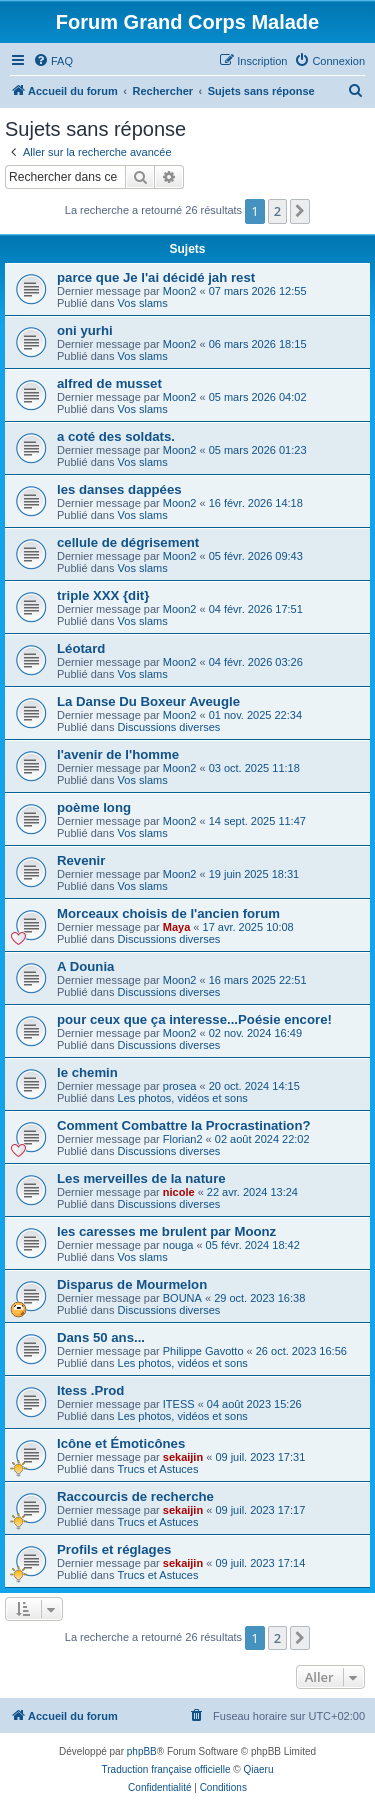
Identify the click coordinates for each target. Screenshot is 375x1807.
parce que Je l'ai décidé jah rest (156, 277)
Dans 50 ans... (101, 1337)
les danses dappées (119, 489)
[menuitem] (53, 61)
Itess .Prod (90, 1390)
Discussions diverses (169, 727)
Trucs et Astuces (158, 1469)
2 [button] (277, 211)
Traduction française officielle (166, 1769)
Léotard (81, 648)
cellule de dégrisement (128, 542)
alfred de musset (109, 383)
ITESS (179, 1404)
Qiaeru (258, 1769)
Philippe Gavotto (203, 1351)
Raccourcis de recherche (135, 1496)
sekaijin (183, 1457)
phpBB (142, 1751)
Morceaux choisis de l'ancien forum (168, 913)
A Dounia (85, 966)
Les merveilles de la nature (141, 1178)
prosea (180, 1086)
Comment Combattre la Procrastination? (184, 1125)
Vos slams (143, 303)
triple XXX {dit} (103, 595)
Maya (177, 927)
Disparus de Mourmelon (132, 1284)
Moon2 (180, 291)
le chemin (87, 1072)
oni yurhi (85, 330)
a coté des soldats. (116, 436)
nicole (179, 1192)
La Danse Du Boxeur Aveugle (148, 701)
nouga (178, 1245)
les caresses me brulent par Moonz (166, 1231)
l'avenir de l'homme (118, 754)
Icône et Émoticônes (121, 1443)
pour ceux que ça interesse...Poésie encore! (194, 1019)
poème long (94, 807)
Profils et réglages (114, 1549)
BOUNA (182, 1298)
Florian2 (183, 1139)
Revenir (81, 860)
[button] (300, 211)
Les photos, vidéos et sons (183, 1098)
